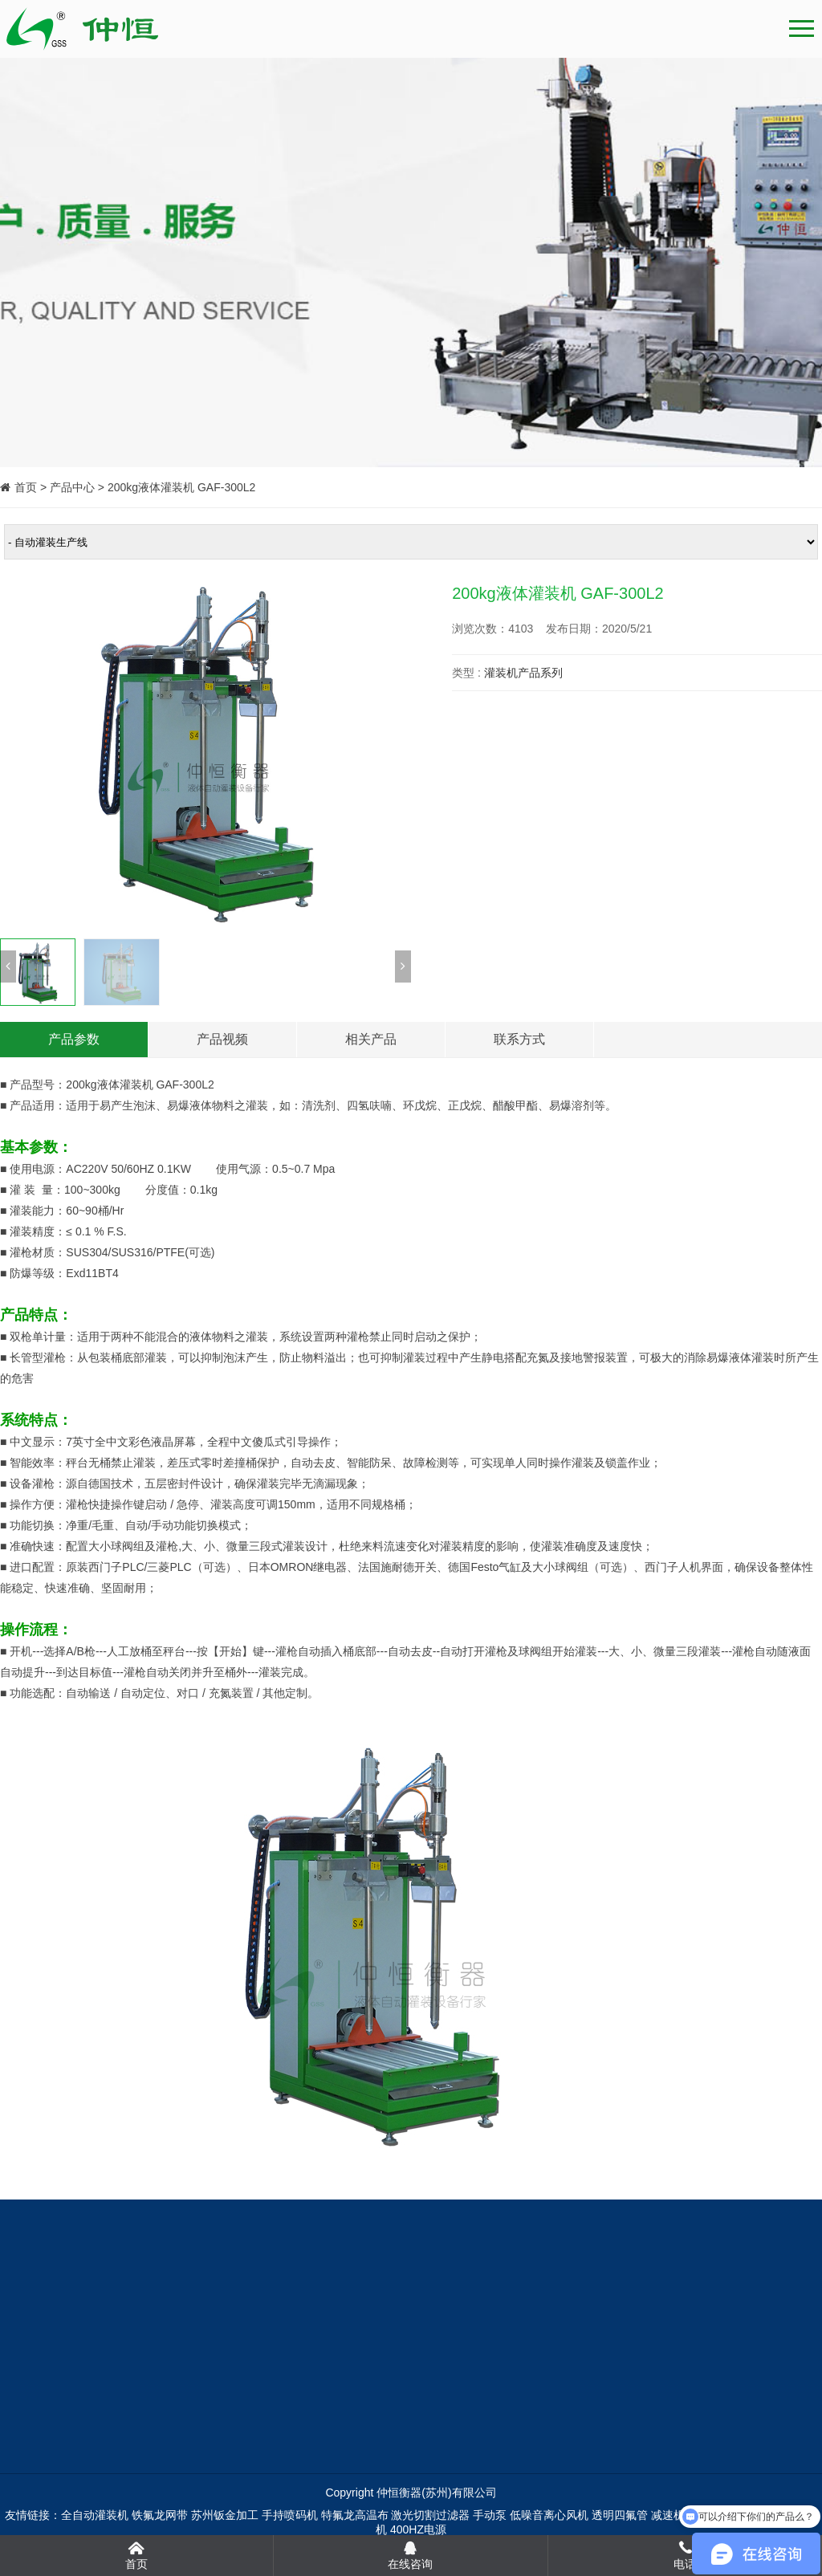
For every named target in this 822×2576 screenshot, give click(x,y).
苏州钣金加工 (224, 2515)
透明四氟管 (620, 2515)
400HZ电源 (418, 2529)
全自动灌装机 (94, 2515)
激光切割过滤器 (430, 2515)
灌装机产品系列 (523, 672)
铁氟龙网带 (160, 2515)
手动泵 (490, 2515)
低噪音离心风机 (549, 2515)
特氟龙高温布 (355, 2515)
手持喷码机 (290, 2515)
